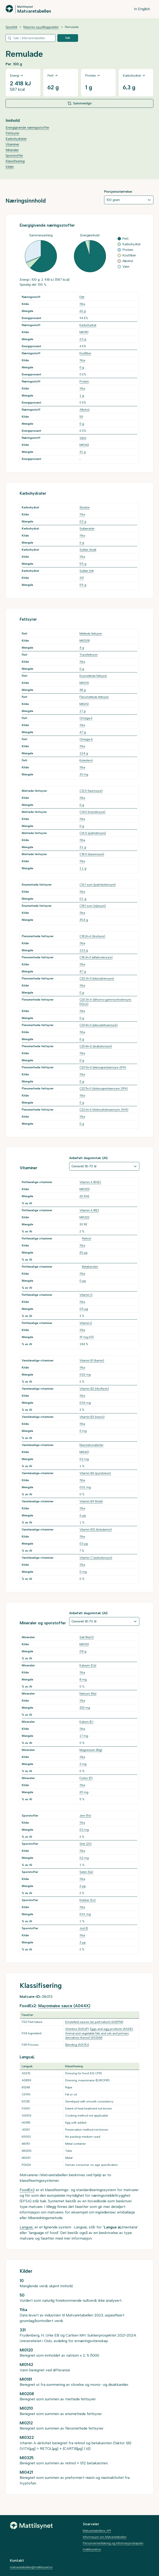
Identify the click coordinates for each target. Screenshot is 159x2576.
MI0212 (84, 704)
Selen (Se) (86, 1872)
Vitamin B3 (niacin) (92, 1417)
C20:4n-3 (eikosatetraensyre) (99, 1025)
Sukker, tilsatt (88, 549)
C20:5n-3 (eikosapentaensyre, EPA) (103, 1067)
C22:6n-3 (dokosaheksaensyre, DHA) (104, 1109)
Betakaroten (90, 1266)
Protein (84, 381)
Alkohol (84, 409)
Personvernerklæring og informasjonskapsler (113, 2543)
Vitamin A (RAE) (90, 1182)
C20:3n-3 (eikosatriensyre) (97, 978)
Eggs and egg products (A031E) (111, 2029)
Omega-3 (86, 718)
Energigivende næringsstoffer (27, 127)
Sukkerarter (87, 528)
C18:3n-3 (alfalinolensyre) (96, 957)
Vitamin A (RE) (89, 1210)
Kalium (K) (86, 1722)
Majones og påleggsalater (41, 27)
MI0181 (84, 332)
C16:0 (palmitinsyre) (93, 833)
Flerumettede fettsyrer (94, 697)
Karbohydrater (16, 139)
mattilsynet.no (92, 2549)
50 (81, 416)
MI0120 (84, 1644)
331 (82, 578)
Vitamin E (86, 1323)
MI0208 (85, 640)
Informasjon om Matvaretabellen (104, 2537)
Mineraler (12, 150)
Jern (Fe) (85, 1815)
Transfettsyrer (89, 654)
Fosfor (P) (86, 1778)
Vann (83, 438)
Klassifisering (15, 161)
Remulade (72, 27)
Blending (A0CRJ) (77, 2045)
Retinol (86, 1238)
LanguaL (27, 2227)
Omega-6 (86, 739)
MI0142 (84, 445)
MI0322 (84, 1217)
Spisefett (11, 27)
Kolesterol (86, 760)
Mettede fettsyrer (91, 633)
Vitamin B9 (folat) (91, 1501)
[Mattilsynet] (31, 2525)
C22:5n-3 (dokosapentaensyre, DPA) (104, 1088)
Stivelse (85, 507)
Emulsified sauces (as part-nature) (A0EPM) (94, 2022)
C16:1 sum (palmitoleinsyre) (98, 884)
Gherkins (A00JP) (77, 2029)
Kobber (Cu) (88, 1900)
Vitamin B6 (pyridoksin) (95, 1473)
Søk (67, 38)
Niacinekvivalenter (92, 1445)
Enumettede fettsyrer (93, 676)
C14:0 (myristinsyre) (92, 812)
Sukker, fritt (87, 571)
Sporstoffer (14, 155)
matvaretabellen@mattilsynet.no (31, 2567)
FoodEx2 (27, 2190)
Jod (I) (84, 1928)
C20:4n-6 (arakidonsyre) (96, 1046)
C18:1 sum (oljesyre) (93, 906)
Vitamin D (86, 1295)
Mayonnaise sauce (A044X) (64, 2005)
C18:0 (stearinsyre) (92, 854)
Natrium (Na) (88, 1693)
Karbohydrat (88, 325)
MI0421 (84, 1452)
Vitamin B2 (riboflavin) (94, 1388)
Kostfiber (85, 353)
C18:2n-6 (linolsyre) (92, 936)
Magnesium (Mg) (91, 1750)
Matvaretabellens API (97, 2530)
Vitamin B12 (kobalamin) (96, 1529)
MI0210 (84, 683)
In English (142, 9)
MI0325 (85, 1189)
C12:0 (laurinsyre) (91, 791)
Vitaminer (12, 144)
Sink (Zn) (86, 1844)
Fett (82, 297)
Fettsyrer (12, 133)
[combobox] (30, 38)
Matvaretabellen (34, 10)
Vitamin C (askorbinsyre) (96, 1557)
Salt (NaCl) (87, 1637)
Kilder (10, 167)
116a (82, 304)
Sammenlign (79, 103)
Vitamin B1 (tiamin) (92, 1360)
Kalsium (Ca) (88, 1665)
